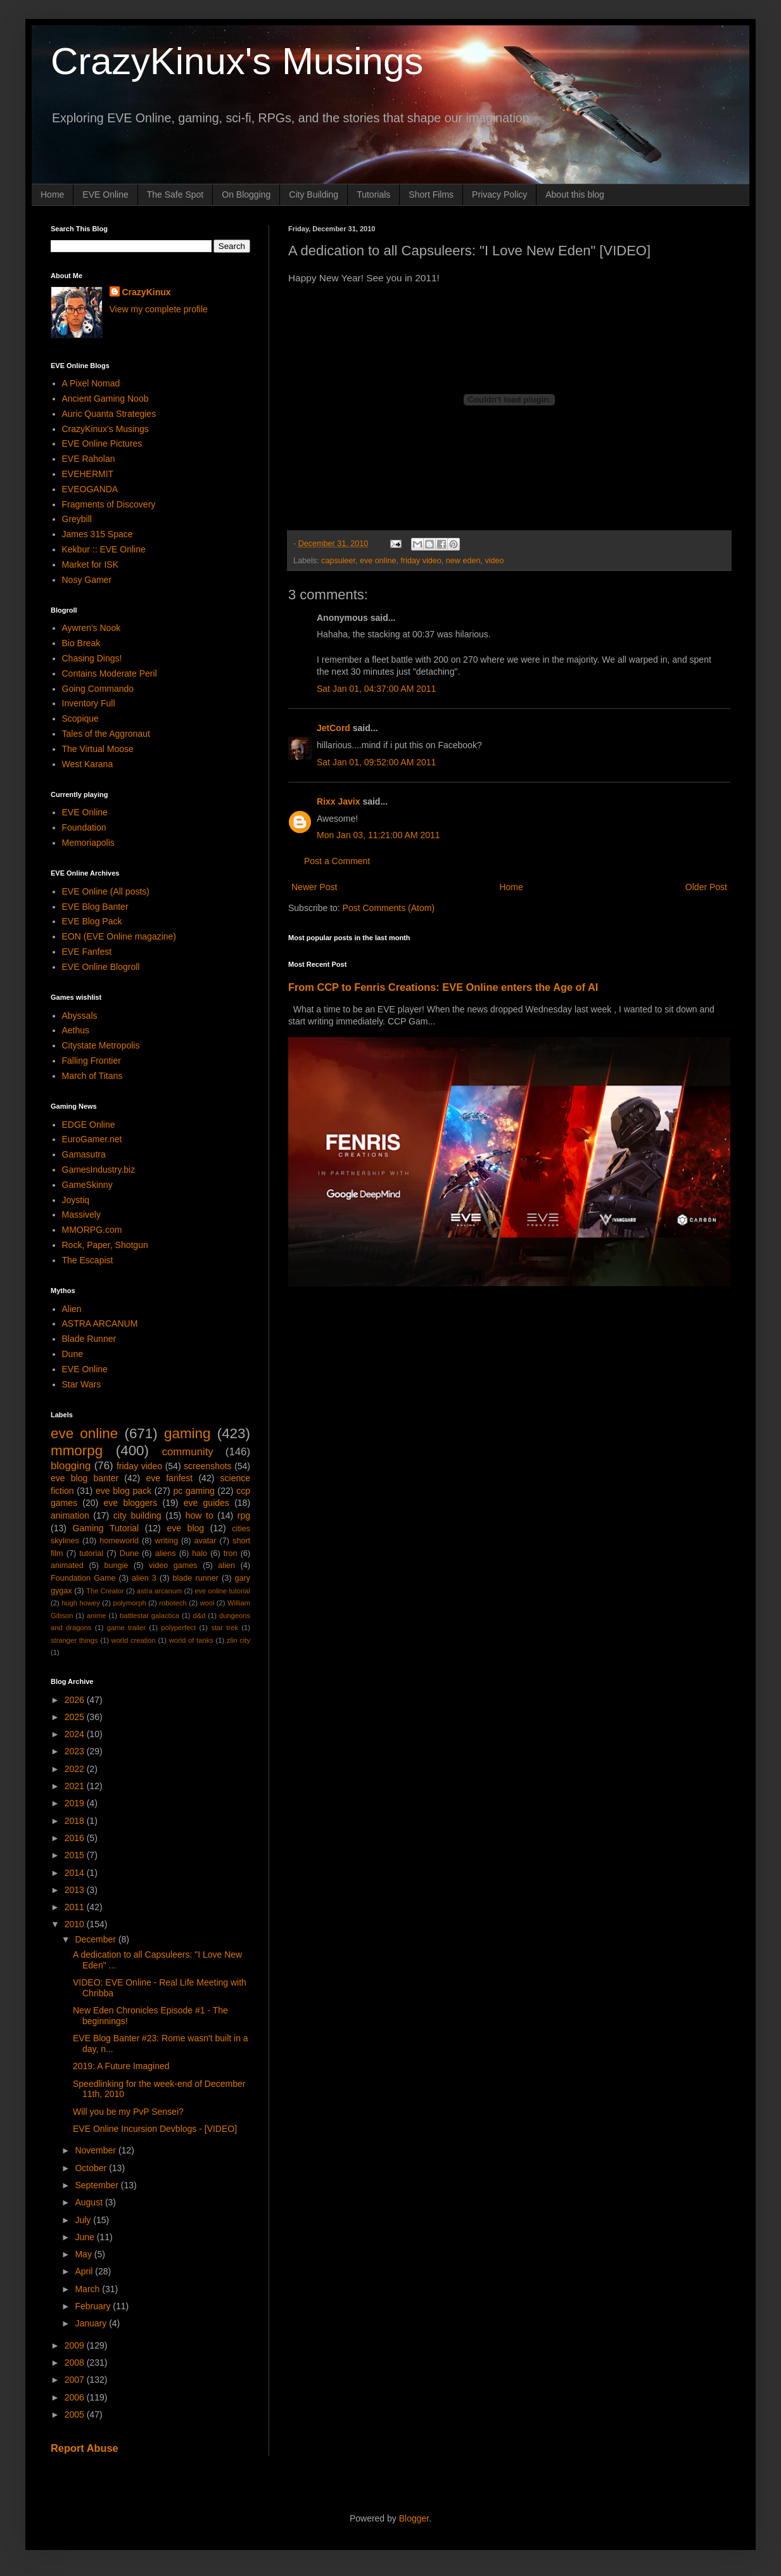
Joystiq (76, 1200)
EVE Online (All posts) (106, 891)
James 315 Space (97, 534)
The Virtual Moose (98, 749)
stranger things (74, 1640)
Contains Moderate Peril (109, 673)
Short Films (431, 194)
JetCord (333, 728)
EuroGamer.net (92, 1139)
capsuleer (338, 560)
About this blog (574, 194)
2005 (76, 2414)
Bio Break (81, 643)
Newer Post (314, 887)
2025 (76, 1717)
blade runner (196, 1578)
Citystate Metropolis (101, 1045)
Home (52, 194)
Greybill (77, 519)
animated (67, 1565)
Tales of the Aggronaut (106, 734)
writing (166, 1540)
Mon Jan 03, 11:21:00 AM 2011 (378, 835)
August (90, 2202)
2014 (76, 1873)
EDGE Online (88, 1124)
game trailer (126, 1627)
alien (226, 1565)
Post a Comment (337, 861)
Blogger (414, 2518)
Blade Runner (89, 1339)
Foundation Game (83, 1578)
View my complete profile (159, 309)
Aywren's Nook (91, 628)
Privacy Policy (499, 194)
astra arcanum (159, 1591)
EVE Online (105, 194)
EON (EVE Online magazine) (119, 936)
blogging (71, 1466)
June (85, 2237)
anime (96, 1615)
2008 (76, 2362)
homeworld (119, 1540)
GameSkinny (87, 1185)
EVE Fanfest (87, 952)
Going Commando (98, 689)
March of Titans (92, 1076)
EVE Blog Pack (92, 921)
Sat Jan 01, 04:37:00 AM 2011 (376, 689)
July (84, 2220)
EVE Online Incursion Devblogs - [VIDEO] (155, 2129)
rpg (244, 1515)
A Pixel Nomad (91, 383)
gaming (187, 1433)
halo (199, 1553)
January (92, 2323)
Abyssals (80, 1016)
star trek (224, 1627)
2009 (76, 2345)
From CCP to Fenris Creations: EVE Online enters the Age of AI (443, 987)
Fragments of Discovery (109, 504)
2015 (76, 1855)
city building (137, 1515)
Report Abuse (84, 2448)
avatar (205, 1540)
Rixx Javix (338, 801)
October (92, 2168)
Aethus (76, 1030)
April (85, 2271)
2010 (76, 1924)
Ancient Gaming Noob (105, 398)
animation (70, 1515)
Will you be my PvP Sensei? (128, 2112)
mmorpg (77, 1450)
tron (231, 1553)
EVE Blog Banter (95, 907)
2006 (76, 2397)
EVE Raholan (88, 459)
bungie (117, 1565)
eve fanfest (169, 1478)
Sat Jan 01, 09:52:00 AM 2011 (376, 762)
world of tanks (191, 1640)
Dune (72, 1354)
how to (199, 1515)
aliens (165, 1553)
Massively (81, 1214)
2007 (76, 2380)
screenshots (207, 1466)
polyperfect (178, 1627)
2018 (76, 1821)
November (96, 2150)
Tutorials (373, 194)
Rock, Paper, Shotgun (105, 1245)
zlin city (238, 1640)
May (84, 2254)
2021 (76, 1786)
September (97, 2185)
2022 (76, 1769)
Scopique (80, 718)
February (94, 2306)
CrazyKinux (146, 292)
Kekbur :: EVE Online (104, 549)
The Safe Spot (175, 194)
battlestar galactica (149, 1615)
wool (207, 1603)
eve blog (185, 1528)
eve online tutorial (222, 1591)
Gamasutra (84, 1154)
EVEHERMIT (88, 474)
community (187, 1452)
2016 (76, 1838)
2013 (76, 1890)
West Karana (87, 764)
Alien (72, 1309)
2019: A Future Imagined (121, 2066)
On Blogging (246, 194)
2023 (76, 1751)
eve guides (206, 1503)
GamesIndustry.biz (99, 1169)
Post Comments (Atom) (389, 908)
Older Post (706, 887)
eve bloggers (131, 1503)
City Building (313, 194)
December (96, 1939)
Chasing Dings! (92, 658)
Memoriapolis (88, 843)
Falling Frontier (91, 1060)
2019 (76, 1803)
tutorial (91, 1553)
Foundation (84, 827)
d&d (199, 1615)
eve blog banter (84, 1478)
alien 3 (144, 1578)
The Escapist (87, 1260)
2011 (76, 1907)
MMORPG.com (92, 1230)
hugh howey (80, 1603)
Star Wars (81, 1384)
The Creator (105, 1591)
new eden (463, 560)
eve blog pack (123, 1491)
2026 (76, 1700)
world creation (133, 1640)
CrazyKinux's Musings (237, 61)
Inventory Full (88, 703)
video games (173, 1565)
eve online (378, 560)
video (494, 560)
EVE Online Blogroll (101, 967)
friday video (420, 560)
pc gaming (193, 1491)
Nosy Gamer (87, 580)
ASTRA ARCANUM (100, 1323)
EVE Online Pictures (102, 443)
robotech (173, 1603)
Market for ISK (90, 564)
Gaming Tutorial (106, 1528)
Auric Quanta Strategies (109, 414)
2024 (76, 1734)
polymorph (129, 1603)
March (88, 2289)
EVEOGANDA (90, 489)
